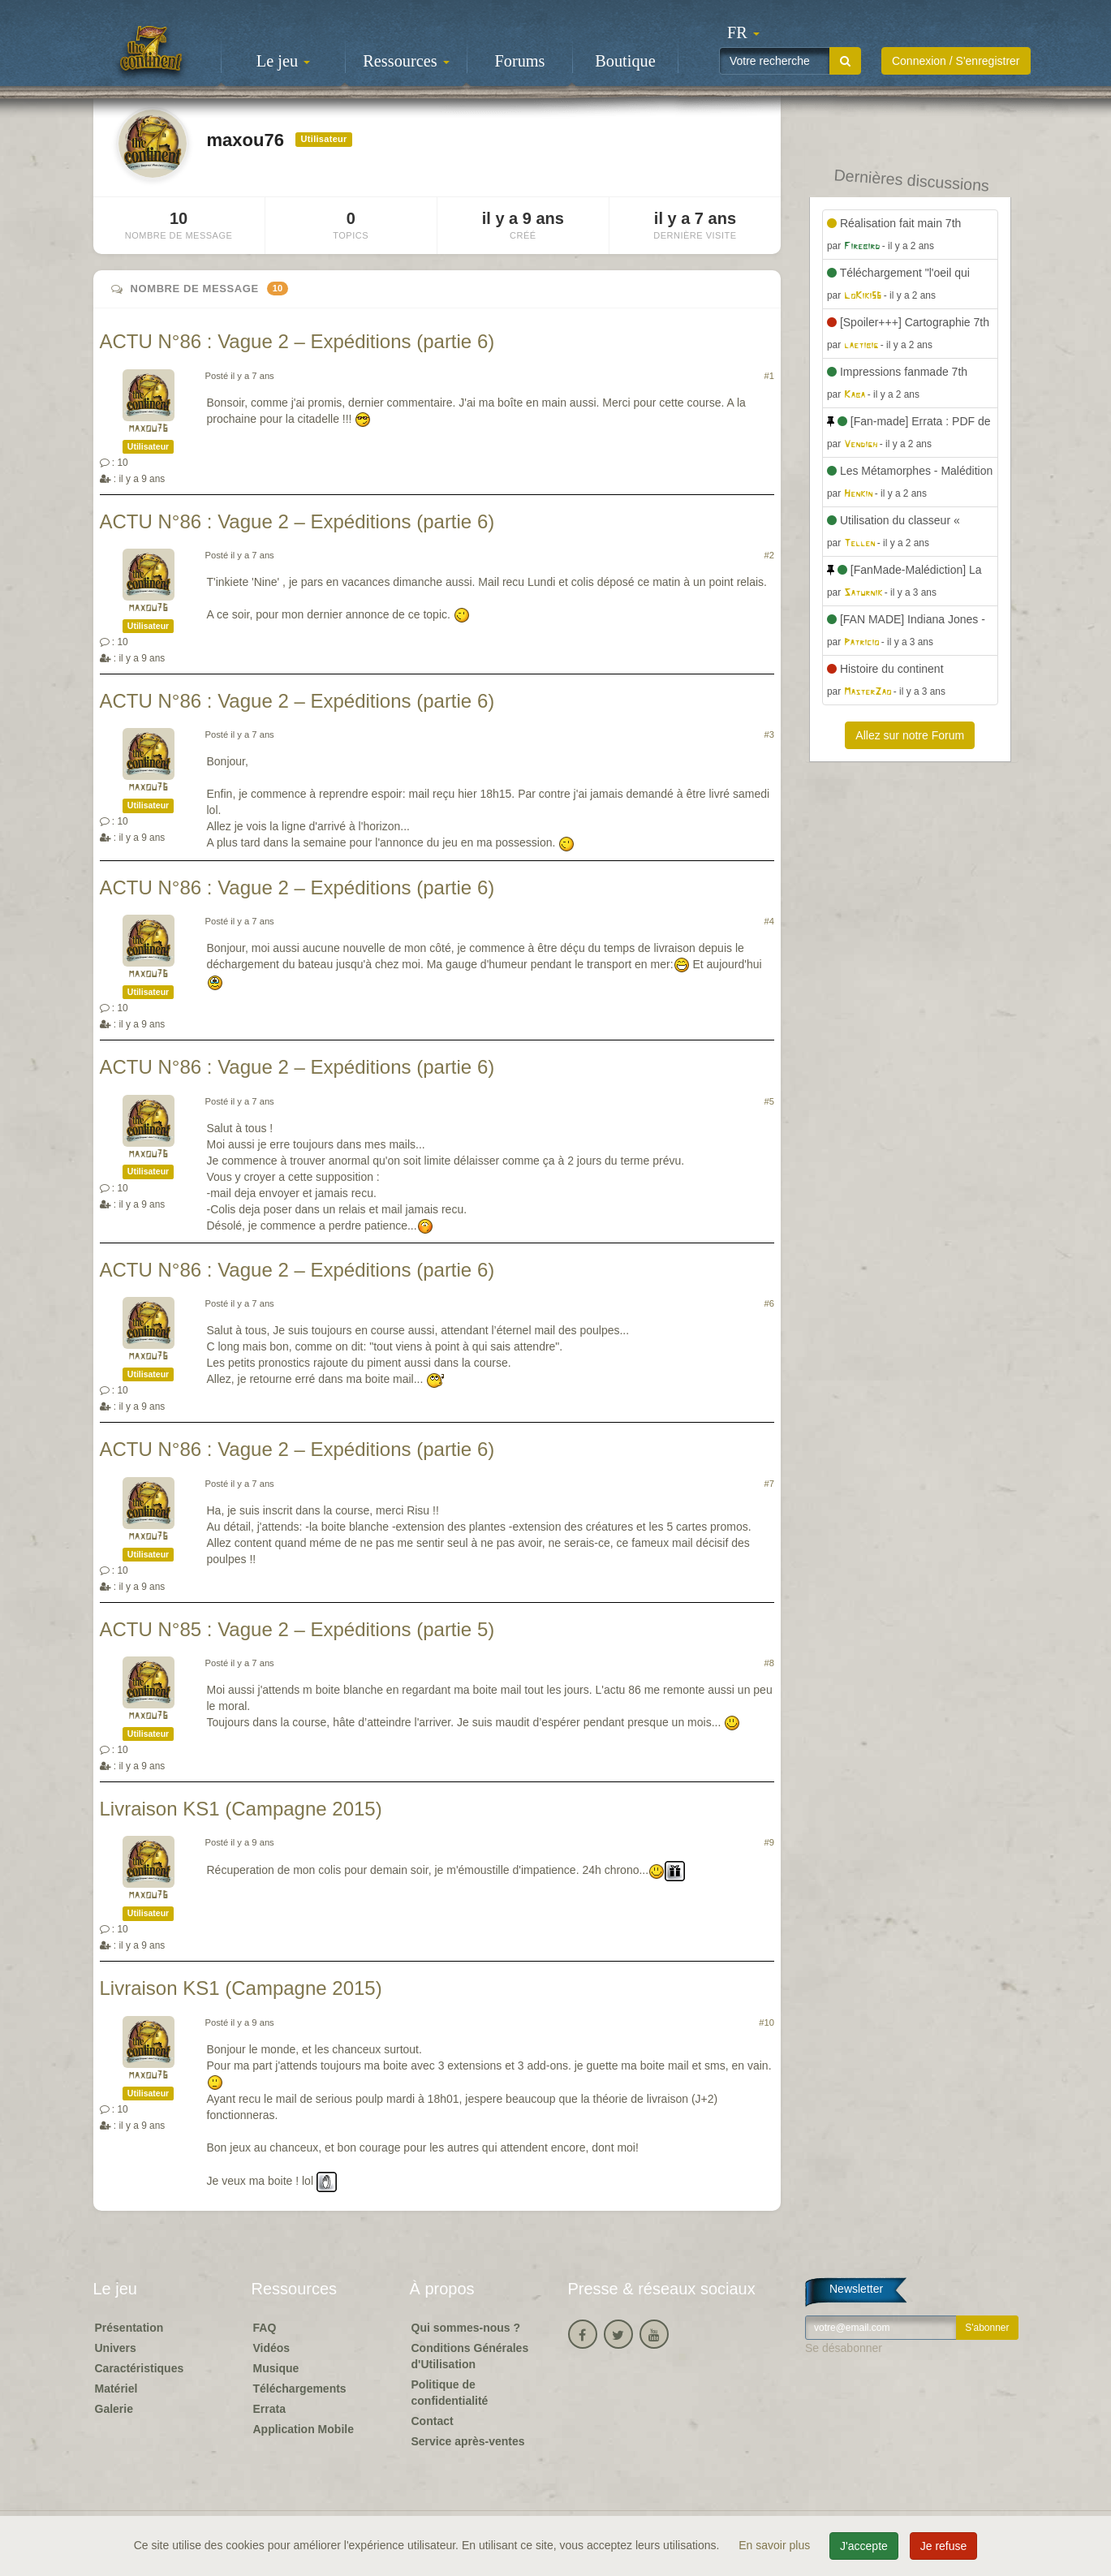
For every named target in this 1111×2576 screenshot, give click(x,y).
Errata (269, 2408)
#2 (769, 555)
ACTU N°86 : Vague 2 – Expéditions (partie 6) (297, 341)
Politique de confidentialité (450, 2392)
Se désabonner (843, 2347)
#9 (769, 1842)
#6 (769, 1303)
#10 (766, 2022)
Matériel (116, 2388)
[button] (743, 32)
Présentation (129, 2327)
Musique (276, 2368)
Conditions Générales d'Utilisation (470, 2356)
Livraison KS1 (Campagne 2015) (241, 1809)
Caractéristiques (139, 2368)
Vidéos (272, 2347)
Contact (432, 2420)
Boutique (625, 61)
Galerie (114, 2408)
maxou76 (148, 429)
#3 (769, 734)
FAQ (265, 2327)
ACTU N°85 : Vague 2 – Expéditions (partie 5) (297, 1629)
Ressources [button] (406, 61)
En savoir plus (776, 2545)
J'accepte (864, 2545)
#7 (769, 1483)
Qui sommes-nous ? (466, 2327)
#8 (769, 1663)
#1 (769, 376)
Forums (520, 61)
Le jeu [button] (283, 61)
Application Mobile (303, 2429)
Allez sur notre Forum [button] (909, 735)
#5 (769, 1101)
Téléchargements (300, 2388)
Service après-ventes (468, 2441)
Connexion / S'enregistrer (956, 60)
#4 (769, 921)
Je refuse (943, 2545)
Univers (115, 2347)
